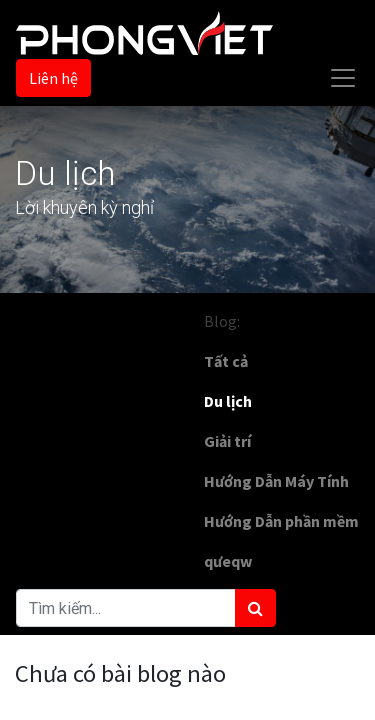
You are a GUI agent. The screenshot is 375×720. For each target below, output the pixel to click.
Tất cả (226, 361)
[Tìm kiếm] (255, 608)
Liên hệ (53, 78)
